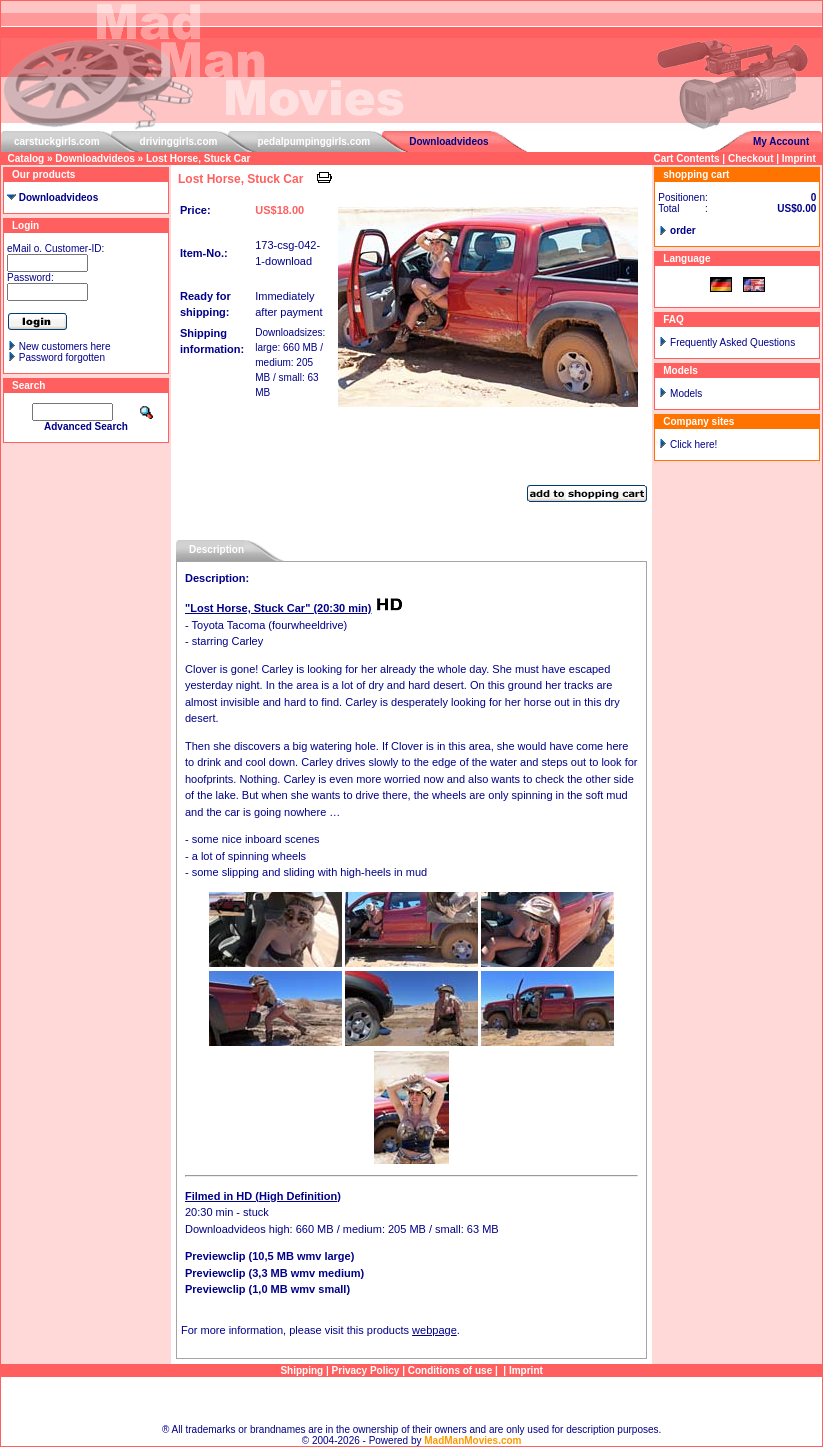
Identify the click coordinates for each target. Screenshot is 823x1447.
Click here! (693, 444)
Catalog (26, 158)
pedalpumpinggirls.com (313, 141)
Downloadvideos (448, 141)
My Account (781, 141)
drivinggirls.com (179, 141)
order (683, 230)
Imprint (799, 158)
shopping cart (696, 174)
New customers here (65, 346)
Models (686, 393)
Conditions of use (450, 1370)
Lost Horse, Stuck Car (198, 158)
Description (216, 549)
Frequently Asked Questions (732, 342)
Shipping (301, 1370)
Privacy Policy (366, 1370)
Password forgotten (62, 357)
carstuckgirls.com (57, 141)
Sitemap (411, 1400)
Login (25, 225)
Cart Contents (686, 158)
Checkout (751, 158)
